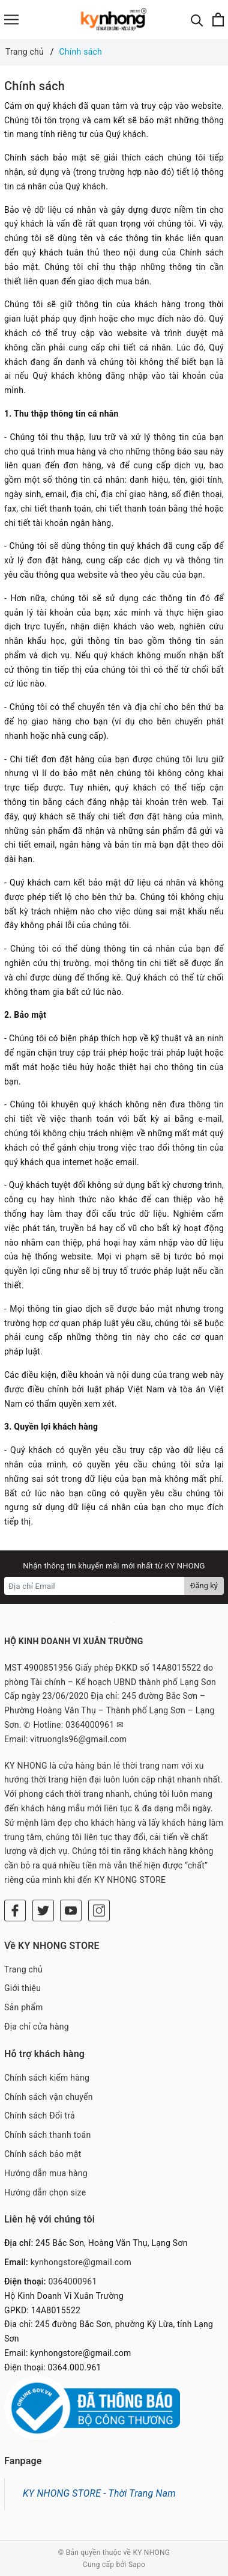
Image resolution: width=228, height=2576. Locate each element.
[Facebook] (15, 1910)
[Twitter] (43, 1910)
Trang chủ (23, 1969)
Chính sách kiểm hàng (46, 2077)
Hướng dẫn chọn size (45, 2192)
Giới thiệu (22, 1988)
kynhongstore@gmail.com (81, 2262)
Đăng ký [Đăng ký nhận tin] (204, 1585)
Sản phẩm (23, 2007)
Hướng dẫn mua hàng (46, 2173)
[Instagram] (99, 1910)
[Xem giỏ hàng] (218, 19)
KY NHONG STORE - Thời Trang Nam (99, 2493)
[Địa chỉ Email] (94, 1586)
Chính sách (34, 86)
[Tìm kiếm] (197, 19)
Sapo (136, 2564)
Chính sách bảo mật (42, 2154)
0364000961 (72, 2281)
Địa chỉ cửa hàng (36, 2026)
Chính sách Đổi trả (39, 2115)
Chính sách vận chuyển (48, 2097)
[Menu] (11, 19)
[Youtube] (71, 1910)
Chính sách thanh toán (47, 2135)
